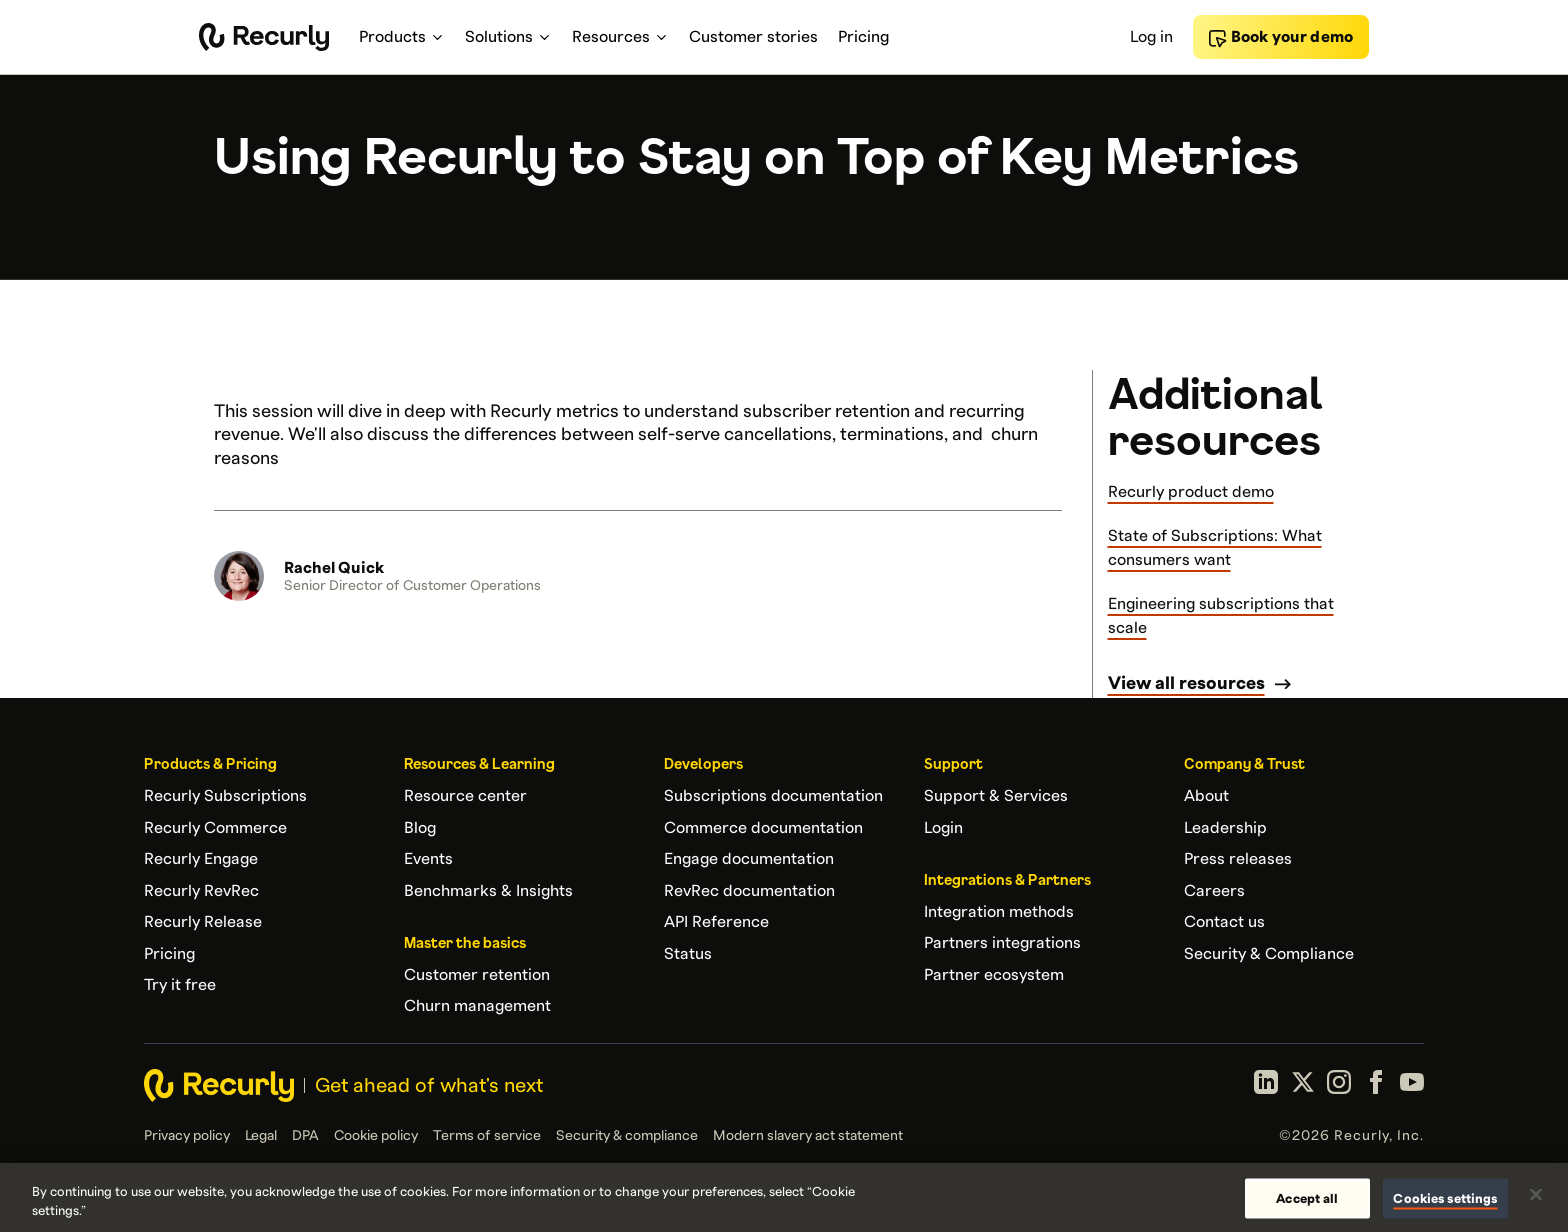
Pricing (169, 954)
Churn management (477, 1006)
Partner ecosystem (994, 975)
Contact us (1224, 922)
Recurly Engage (201, 859)
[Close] (1536, 1195)
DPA (305, 1136)
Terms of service (487, 1136)
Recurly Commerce (215, 828)
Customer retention (477, 975)
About (1206, 796)
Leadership (1225, 828)
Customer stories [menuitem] (753, 37)
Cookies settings (1445, 1198)
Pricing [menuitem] (863, 37)
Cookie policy (376, 1136)
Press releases (1238, 859)
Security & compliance (627, 1136)
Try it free (180, 985)
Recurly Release (203, 922)
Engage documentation (749, 859)
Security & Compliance (1269, 954)
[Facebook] (1376, 1085)
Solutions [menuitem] (508, 37)
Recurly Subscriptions (225, 796)
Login (943, 828)
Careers (1214, 891)
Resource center (465, 796)
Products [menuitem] (402, 37)
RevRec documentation (749, 891)
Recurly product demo (1191, 492)
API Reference (716, 922)
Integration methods (999, 912)
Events (428, 859)
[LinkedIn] (1266, 1085)
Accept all (1307, 1198)
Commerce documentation (763, 828)
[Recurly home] (264, 37)
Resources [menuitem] (620, 37)
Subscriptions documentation (773, 796)
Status (688, 954)
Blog (420, 828)
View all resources (1186, 683)
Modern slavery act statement (808, 1136)
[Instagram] (1339, 1085)
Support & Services (996, 796)
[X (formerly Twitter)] (1303, 1085)
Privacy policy (187, 1136)
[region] (784, 1197)
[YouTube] (1412, 1085)
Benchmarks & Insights (488, 891)
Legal (261, 1136)
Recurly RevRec (201, 891)
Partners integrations (1002, 943)
